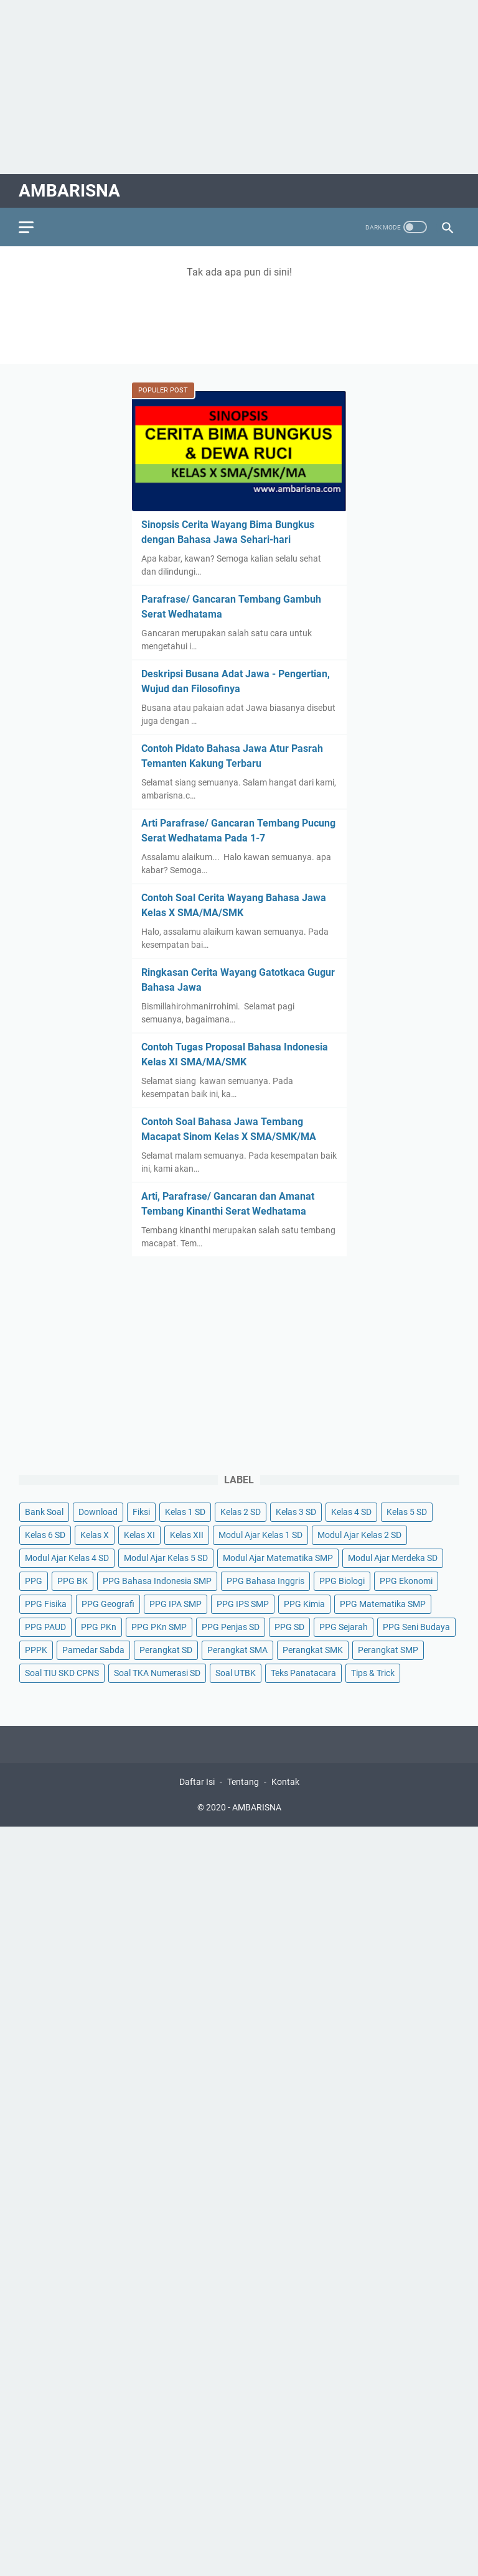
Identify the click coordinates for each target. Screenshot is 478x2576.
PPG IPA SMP (175, 1604)
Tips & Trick (373, 1673)
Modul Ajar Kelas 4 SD (67, 1558)
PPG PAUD (45, 1627)
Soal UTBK (235, 1673)
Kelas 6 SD (45, 1535)
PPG (33, 1581)
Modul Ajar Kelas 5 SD (166, 1558)
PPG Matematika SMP (383, 1604)
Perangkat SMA (237, 1650)
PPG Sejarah (343, 1627)
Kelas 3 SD (296, 1512)
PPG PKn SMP (159, 1627)
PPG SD (289, 1627)
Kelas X (94, 1535)
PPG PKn (98, 1627)
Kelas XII (187, 1535)
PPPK (36, 1650)
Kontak (285, 1782)
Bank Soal (44, 1512)
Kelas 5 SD (407, 1512)
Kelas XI (139, 1535)
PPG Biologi (342, 1581)
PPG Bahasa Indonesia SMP (157, 1581)
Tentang (243, 1782)
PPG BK (72, 1581)
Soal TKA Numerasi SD (157, 1673)
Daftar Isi (197, 1782)
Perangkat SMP (388, 1650)
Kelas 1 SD (185, 1512)
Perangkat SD (165, 1650)
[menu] (34, 227)
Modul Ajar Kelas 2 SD (359, 1535)
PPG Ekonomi (406, 1581)
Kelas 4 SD (351, 1512)
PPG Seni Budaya (416, 1627)
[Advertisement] (239, 87)
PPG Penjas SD (231, 1627)
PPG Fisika (46, 1604)
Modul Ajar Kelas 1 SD (260, 1535)
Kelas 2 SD (240, 1512)
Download (98, 1512)
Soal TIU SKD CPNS (62, 1673)
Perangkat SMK (313, 1650)
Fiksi (141, 1512)
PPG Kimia (304, 1604)
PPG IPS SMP (243, 1604)
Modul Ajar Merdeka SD (393, 1558)
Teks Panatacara (303, 1673)
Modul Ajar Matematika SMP (278, 1558)
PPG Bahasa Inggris (265, 1581)
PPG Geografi (108, 1604)
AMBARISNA (69, 190)
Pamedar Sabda (93, 1650)
